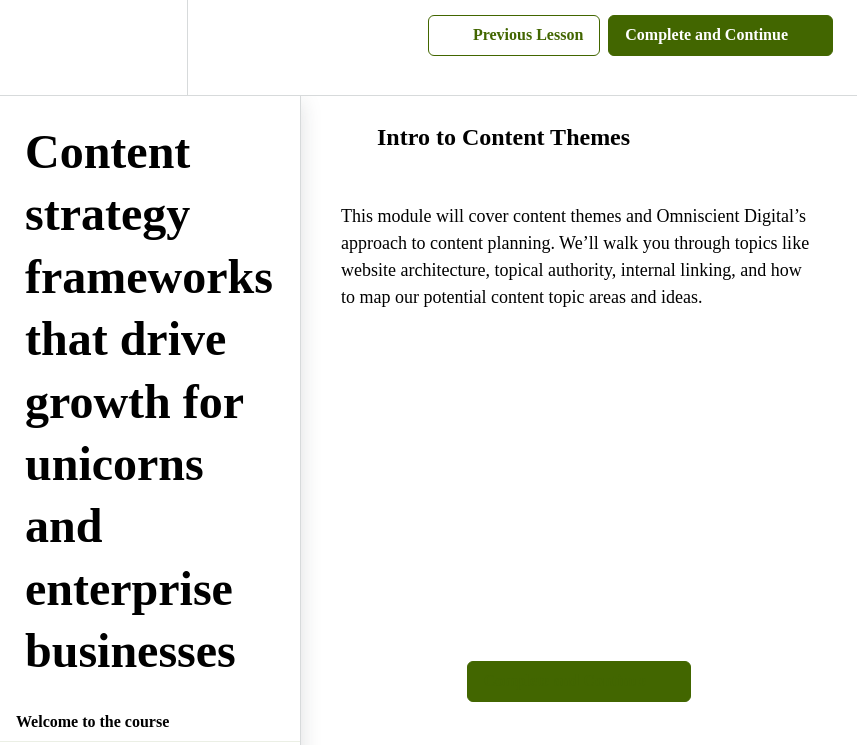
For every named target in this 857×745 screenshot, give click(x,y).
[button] (37, 47)
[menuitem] (150, 47)
